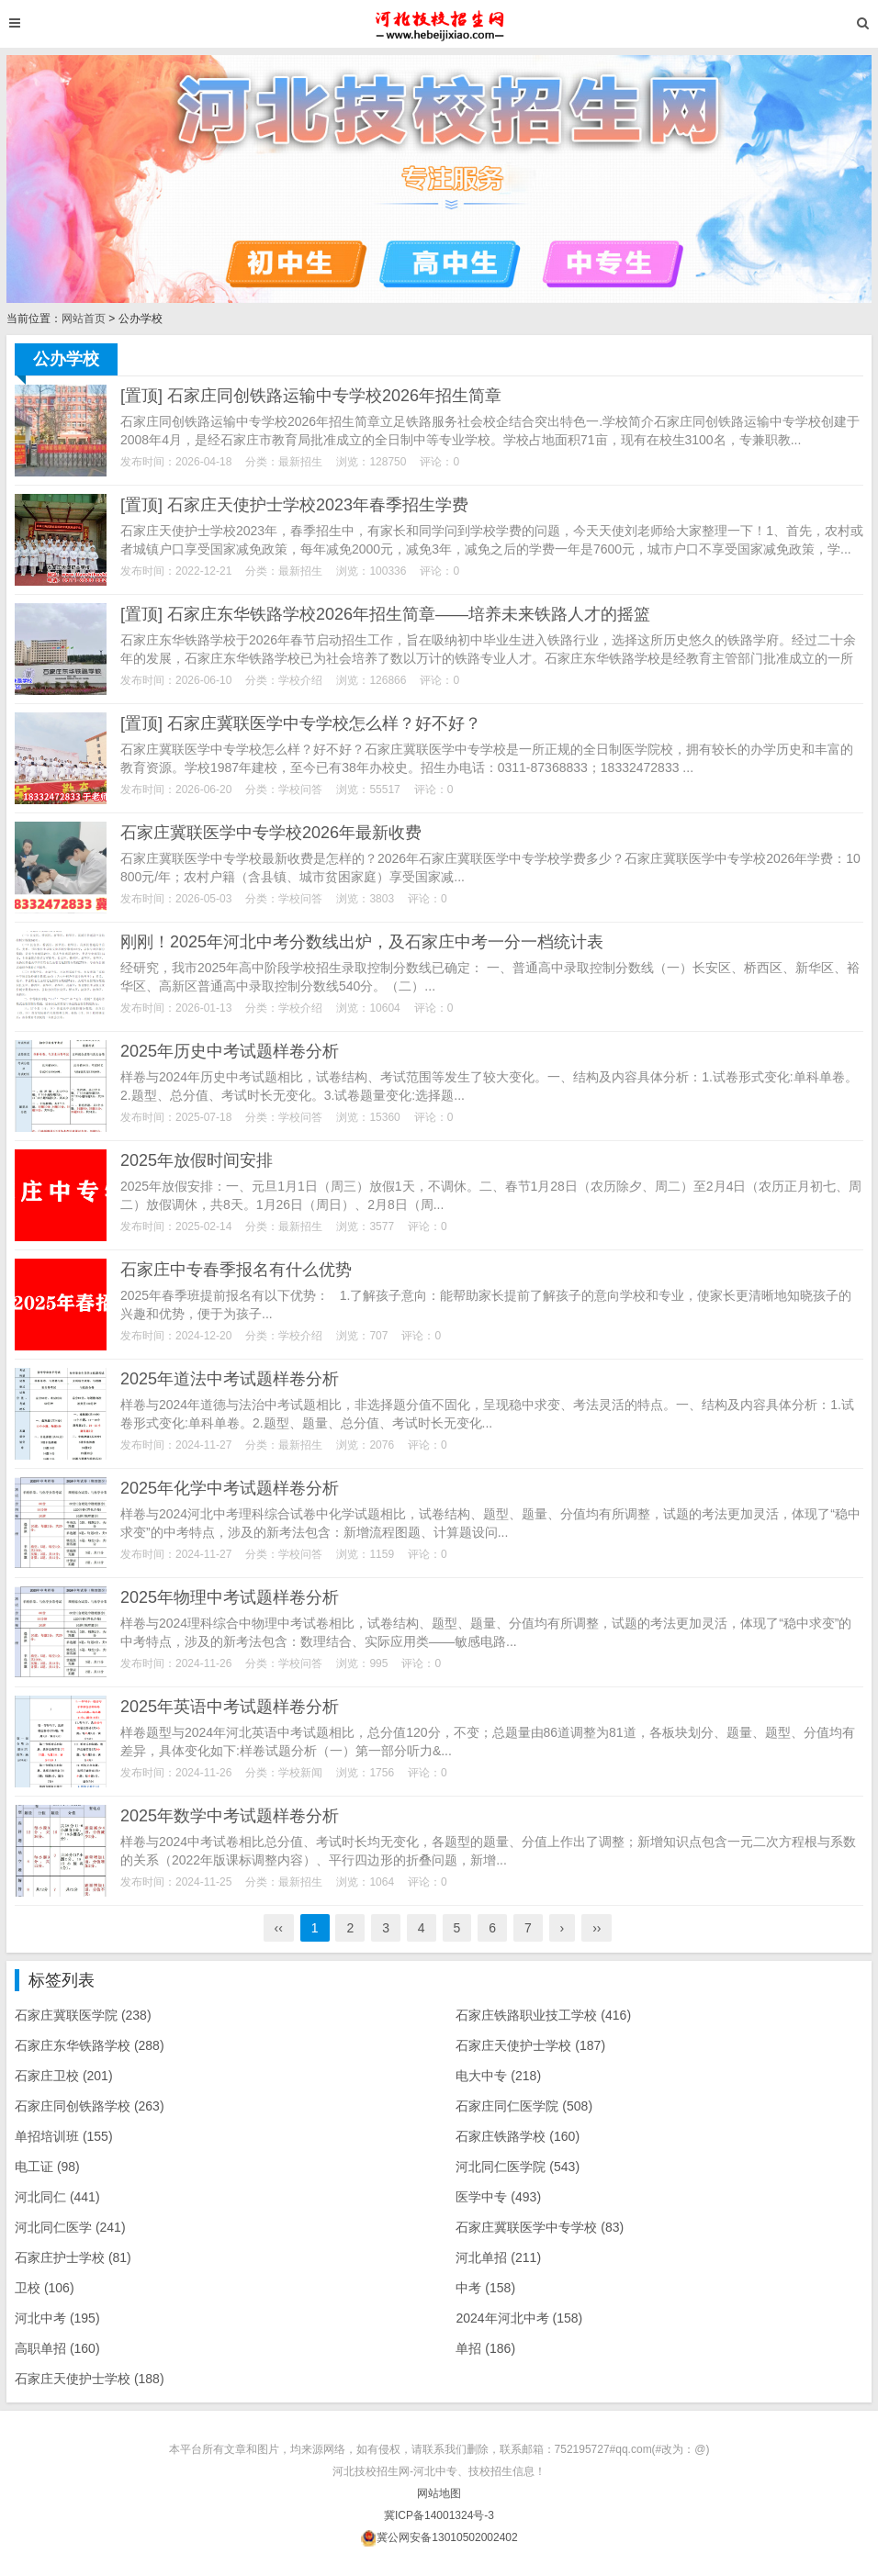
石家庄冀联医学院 (83, 2015)
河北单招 (498, 2257)
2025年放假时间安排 (196, 1160)
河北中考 (57, 2318)
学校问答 (300, 789)
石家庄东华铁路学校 (89, 2045)
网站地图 (439, 2493)
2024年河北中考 (519, 2318)
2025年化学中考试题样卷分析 (229, 1488)
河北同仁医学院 (518, 2166)
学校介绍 (300, 680)
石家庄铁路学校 (518, 2136)
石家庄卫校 (64, 2075)
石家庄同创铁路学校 (89, 2106)
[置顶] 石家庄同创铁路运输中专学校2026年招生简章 (310, 395)
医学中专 (498, 2197)
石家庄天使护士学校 (530, 2045)
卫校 (44, 2287)
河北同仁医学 (70, 2227)
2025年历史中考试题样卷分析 (229, 1051)
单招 (485, 2348)
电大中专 (498, 2075)
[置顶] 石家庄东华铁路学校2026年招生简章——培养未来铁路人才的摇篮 (385, 614)
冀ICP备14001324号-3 (439, 2515)
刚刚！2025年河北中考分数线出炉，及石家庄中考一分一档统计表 (361, 942)
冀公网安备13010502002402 (447, 2537)
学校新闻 (300, 1772)
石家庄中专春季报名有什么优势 (236, 1269)
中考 (485, 2287)
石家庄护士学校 (73, 2257)
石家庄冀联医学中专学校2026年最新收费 (271, 832)
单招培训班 (64, 2136)
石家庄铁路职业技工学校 (543, 2015)
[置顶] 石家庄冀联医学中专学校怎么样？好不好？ (300, 723)
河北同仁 (57, 2197)
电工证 (47, 2166)
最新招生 (300, 461)
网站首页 (84, 318)
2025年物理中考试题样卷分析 (229, 1597)
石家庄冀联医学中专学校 (540, 2227)
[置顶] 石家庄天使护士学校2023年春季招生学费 (294, 505)
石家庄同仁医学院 (524, 2106)
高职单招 (57, 2348)
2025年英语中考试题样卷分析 (229, 1706)
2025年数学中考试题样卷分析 (229, 1816)
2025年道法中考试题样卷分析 (229, 1379)
